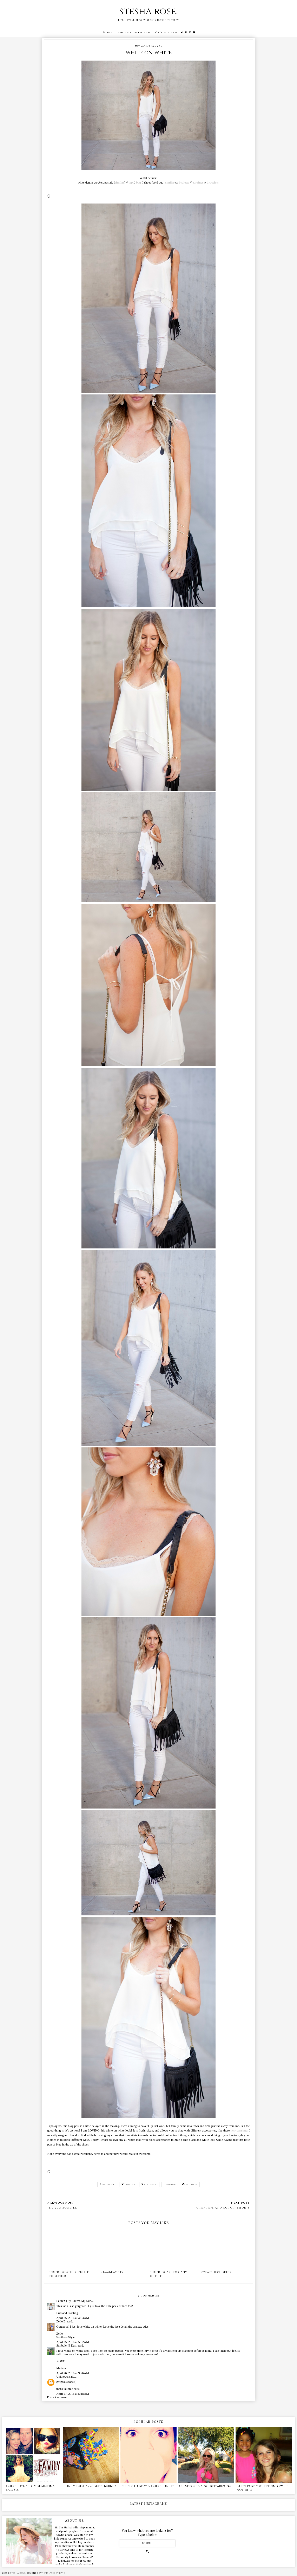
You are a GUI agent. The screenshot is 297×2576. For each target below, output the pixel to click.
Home (107, 32)
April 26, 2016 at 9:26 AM (72, 2373)
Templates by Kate (53, 2573)
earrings (197, 182)
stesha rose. (148, 11)
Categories (164, 32)
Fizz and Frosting (67, 2313)
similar (119, 182)
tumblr (170, 2184)
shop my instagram (134, 32)
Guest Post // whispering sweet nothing (262, 2488)
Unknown (62, 2376)
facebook (107, 2184)
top (130, 182)
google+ (189, 2184)
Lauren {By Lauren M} (70, 2300)
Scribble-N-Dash (66, 2345)
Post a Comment (57, 2397)
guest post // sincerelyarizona (205, 2486)
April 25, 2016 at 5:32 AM (72, 2342)
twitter (128, 2184)
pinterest (149, 2184)
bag (138, 182)
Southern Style (65, 2337)
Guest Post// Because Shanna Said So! (30, 2488)
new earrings (239, 2130)
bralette (184, 182)
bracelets (212, 182)
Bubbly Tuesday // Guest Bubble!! (90, 2486)
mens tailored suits (68, 2388)
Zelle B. (61, 2321)
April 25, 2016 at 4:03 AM (72, 2318)
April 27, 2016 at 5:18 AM (72, 2393)
